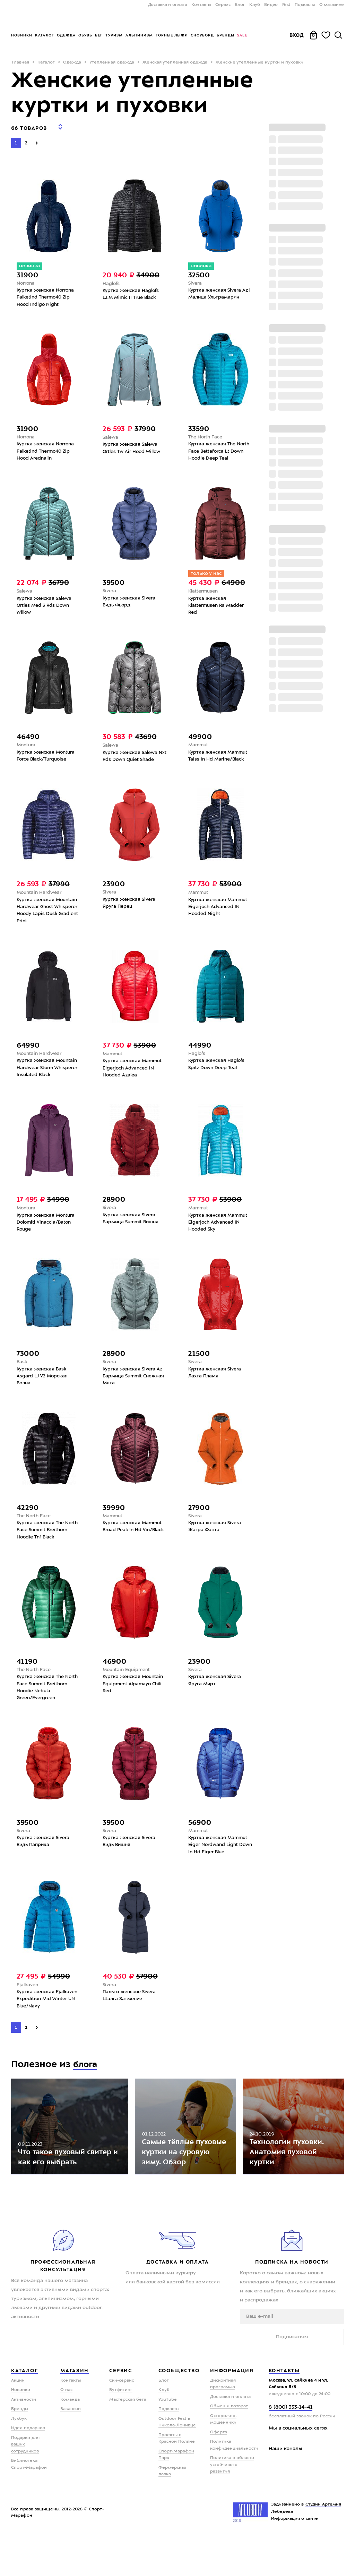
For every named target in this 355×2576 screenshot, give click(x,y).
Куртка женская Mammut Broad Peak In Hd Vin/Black (134, 1546)
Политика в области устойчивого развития (232, 2504)
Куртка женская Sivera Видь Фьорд (130, 603)
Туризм (114, 35)
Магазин (74, 2410)
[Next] (37, 138)
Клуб (254, 5)
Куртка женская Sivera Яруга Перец (130, 908)
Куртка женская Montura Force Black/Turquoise (47, 759)
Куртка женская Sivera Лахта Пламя (216, 1386)
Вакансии (70, 2449)
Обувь (85, 35)
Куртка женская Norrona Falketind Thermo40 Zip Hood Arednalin (47, 450)
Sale (242, 35)
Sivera (195, 279)
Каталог (44, 35)
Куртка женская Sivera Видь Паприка (44, 1862)
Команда (70, 2439)
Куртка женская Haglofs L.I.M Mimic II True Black (132, 291)
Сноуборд (202, 35)
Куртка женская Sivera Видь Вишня (130, 1862)
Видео (271, 5)
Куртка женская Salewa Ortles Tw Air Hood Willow (133, 447)
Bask (22, 1374)
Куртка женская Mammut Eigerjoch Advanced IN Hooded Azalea (134, 1077)
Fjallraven (28, 2007)
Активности (23, 2439)
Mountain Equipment (128, 1687)
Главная (20, 62)
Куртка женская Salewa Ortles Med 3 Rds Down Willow (46, 607)
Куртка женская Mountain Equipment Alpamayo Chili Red (134, 1703)
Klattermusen (204, 591)
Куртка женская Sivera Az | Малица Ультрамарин (219, 290)
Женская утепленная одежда (174, 62)
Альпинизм (139, 35)
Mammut (198, 748)
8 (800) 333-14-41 (290, 2447)
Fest (286, 5)
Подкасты (305, 5)
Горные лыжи (172, 35)
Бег (99, 35)
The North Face (206, 435)
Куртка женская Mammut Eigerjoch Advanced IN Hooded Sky (219, 1234)
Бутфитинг (120, 2429)
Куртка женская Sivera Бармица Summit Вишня (132, 1229)
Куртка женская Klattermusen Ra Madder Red (217, 607)
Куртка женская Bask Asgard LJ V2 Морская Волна (43, 1390)
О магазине (331, 5)
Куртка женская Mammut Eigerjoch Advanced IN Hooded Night (219, 913)
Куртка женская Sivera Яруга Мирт (216, 1699)
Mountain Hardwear (40, 897)
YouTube (167, 2439)
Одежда (66, 35)
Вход (296, 35)
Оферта (218, 2472)
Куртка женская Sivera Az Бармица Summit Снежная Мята (134, 1390)
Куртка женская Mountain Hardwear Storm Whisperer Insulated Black (48, 1077)
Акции (18, 2420)
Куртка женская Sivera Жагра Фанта (216, 1542)
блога (86, 2089)
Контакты (201, 5)
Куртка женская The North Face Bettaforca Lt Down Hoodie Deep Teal (217, 450)
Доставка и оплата (167, 5)
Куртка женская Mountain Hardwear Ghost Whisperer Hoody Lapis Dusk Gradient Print (48, 916)
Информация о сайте (294, 2559)
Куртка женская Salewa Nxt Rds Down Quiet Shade (135, 760)
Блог (240, 5)
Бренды (225, 35)
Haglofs (111, 279)
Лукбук (19, 2458)
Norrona (26, 279)
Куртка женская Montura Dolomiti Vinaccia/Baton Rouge (47, 1234)
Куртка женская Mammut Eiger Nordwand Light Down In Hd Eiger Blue (219, 1866)
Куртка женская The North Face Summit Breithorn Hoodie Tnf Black (48, 1546)
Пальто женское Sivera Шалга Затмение (131, 2019)
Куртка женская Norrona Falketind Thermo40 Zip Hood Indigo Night (47, 294)
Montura (27, 748)
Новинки (21, 35)
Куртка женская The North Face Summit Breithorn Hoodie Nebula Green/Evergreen (46, 1706)
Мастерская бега (127, 2439)
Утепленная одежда (111, 62)
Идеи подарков (28, 2468)
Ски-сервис (121, 2420)
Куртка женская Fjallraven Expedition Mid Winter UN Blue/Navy (49, 2023)
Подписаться (292, 2376)
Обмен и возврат (229, 2446)
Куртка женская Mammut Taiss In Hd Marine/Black (219, 759)
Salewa (111, 435)
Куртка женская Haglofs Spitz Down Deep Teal (217, 1073)
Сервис (223, 5)
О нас (66, 2429)
